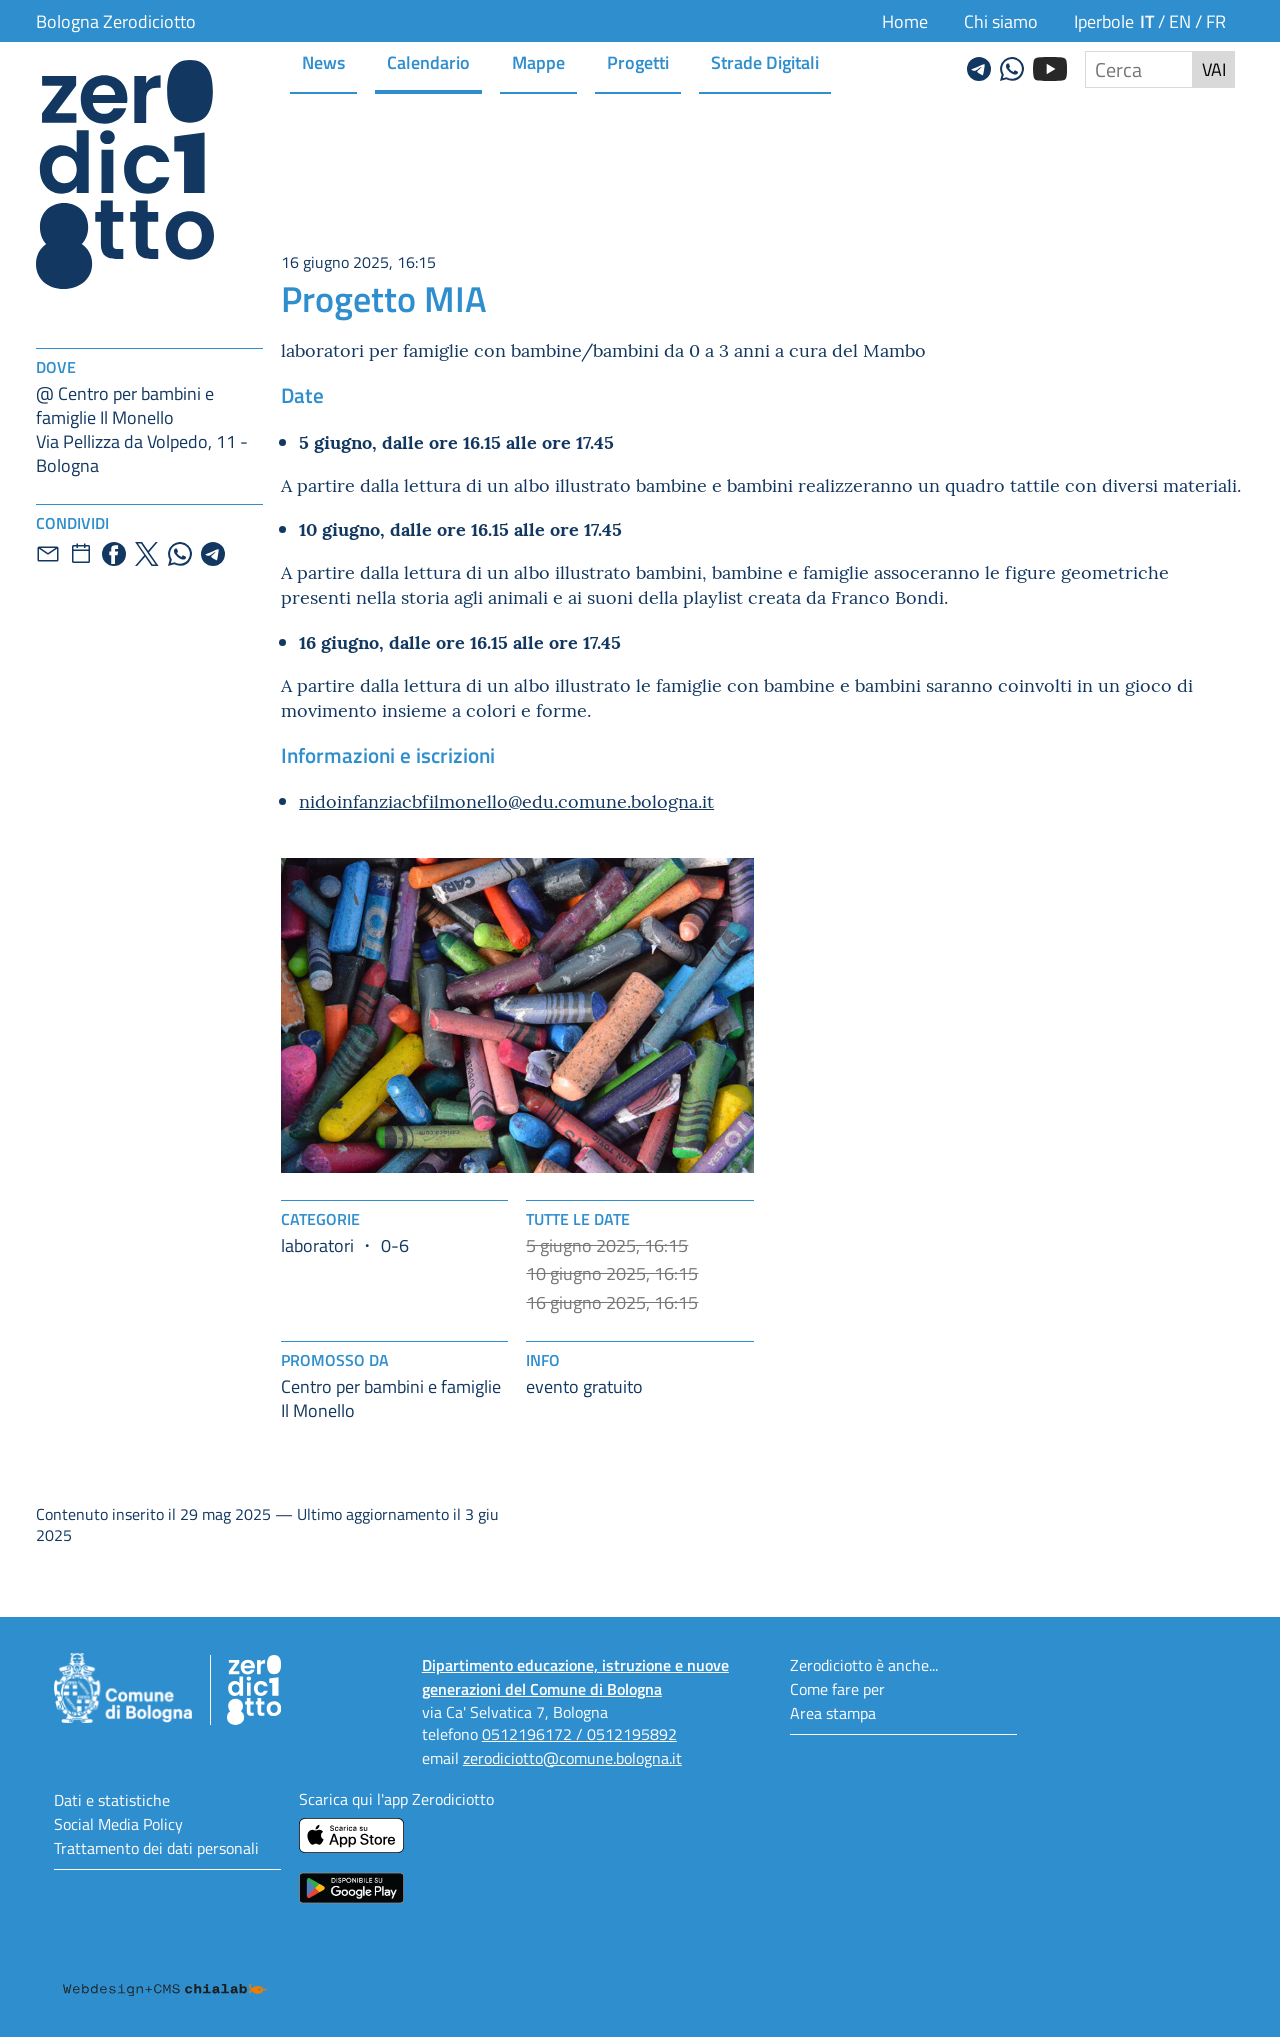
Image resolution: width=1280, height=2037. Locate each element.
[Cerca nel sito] (1139, 69)
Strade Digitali (765, 61)
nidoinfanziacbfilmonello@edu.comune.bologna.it (506, 800)
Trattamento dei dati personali (156, 1847)
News (323, 61)
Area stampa (833, 1712)
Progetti (638, 61)
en (1180, 21)
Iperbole (1104, 21)
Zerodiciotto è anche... (864, 1664)
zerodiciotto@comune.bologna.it (572, 1757)
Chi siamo (1001, 21)
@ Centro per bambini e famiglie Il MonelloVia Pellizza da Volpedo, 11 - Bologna (142, 429)
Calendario (428, 61)
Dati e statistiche (112, 1799)
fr (1216, 21)
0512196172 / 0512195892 (579, 1733)
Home (905, 21)
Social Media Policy (118, 1823)
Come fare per (837, 1688)
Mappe (538, 61)
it (1147, 20)
